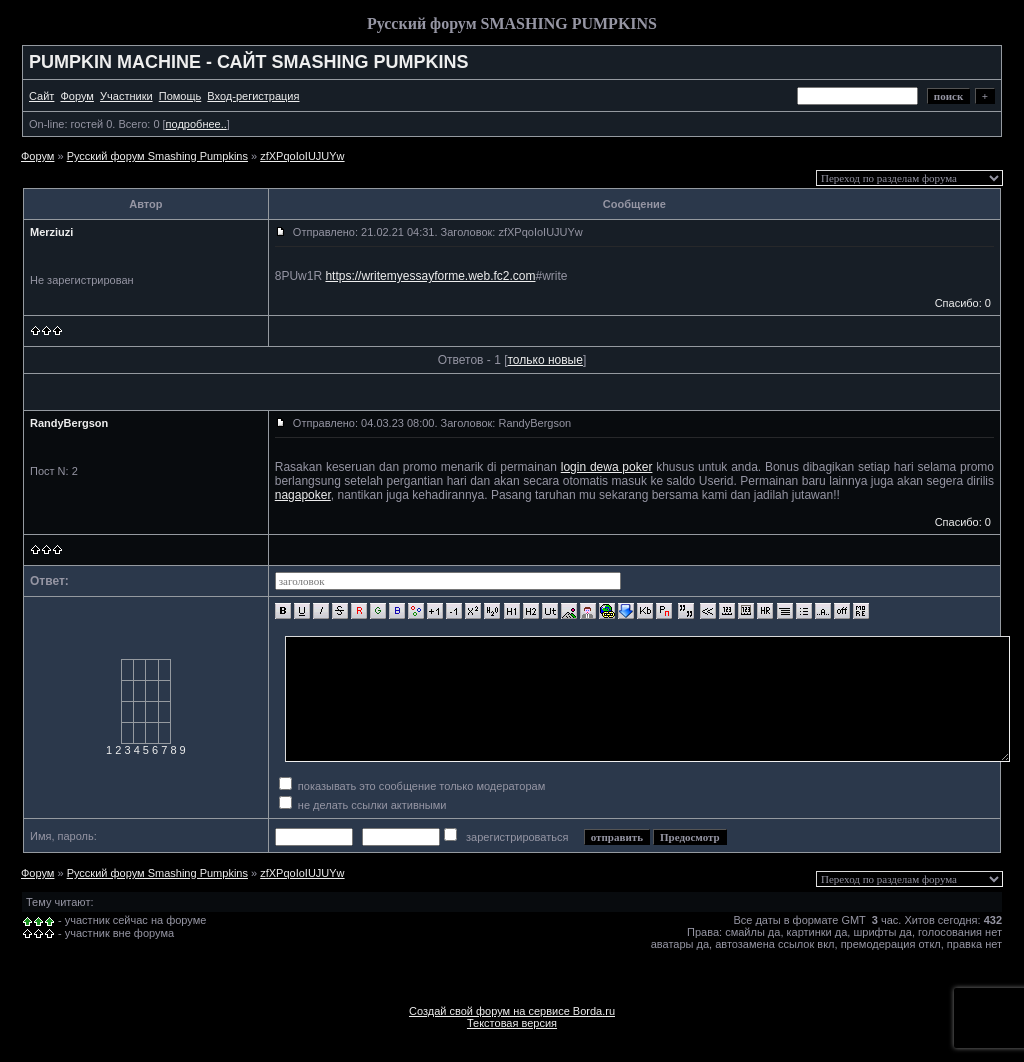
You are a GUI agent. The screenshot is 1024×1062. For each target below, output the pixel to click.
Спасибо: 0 (963, 303)
